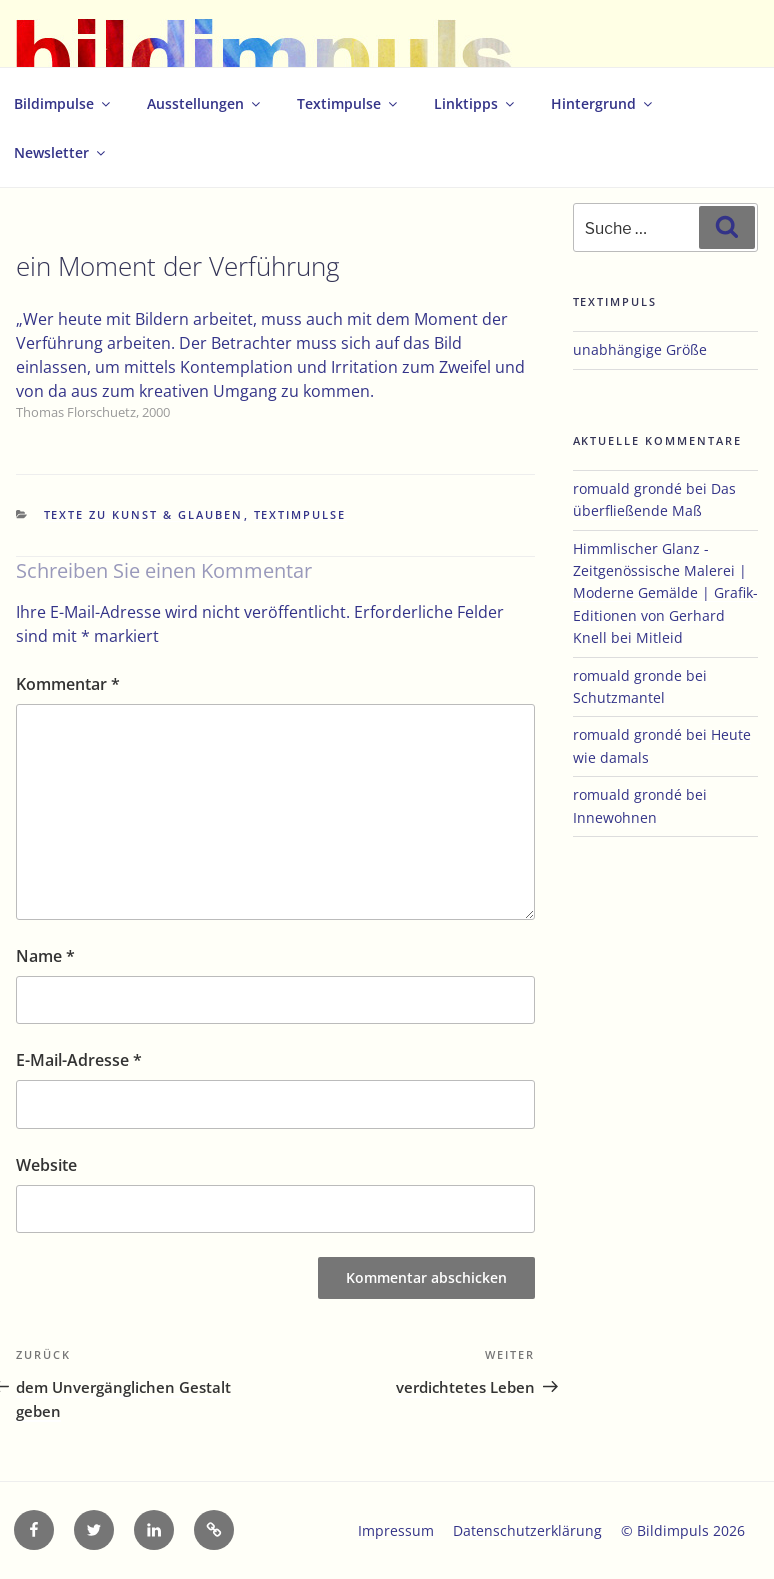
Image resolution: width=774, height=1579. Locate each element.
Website (46, 1165)
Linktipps (475, 103)
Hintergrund (603, 103)
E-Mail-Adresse (79, 1060)
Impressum (396, 1530)
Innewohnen (615, 817)
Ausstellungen (205, 103)
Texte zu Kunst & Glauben (144, 514)
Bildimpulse (63, 103)
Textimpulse (348, 103)
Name (45, 956)
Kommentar (68, 684)
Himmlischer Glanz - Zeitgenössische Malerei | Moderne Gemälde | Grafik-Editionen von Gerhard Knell (665, 593)
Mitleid (659, 637)
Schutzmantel (619, 697)
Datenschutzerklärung (527, 1530)
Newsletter (61, 152)
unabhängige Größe (640, 349)
